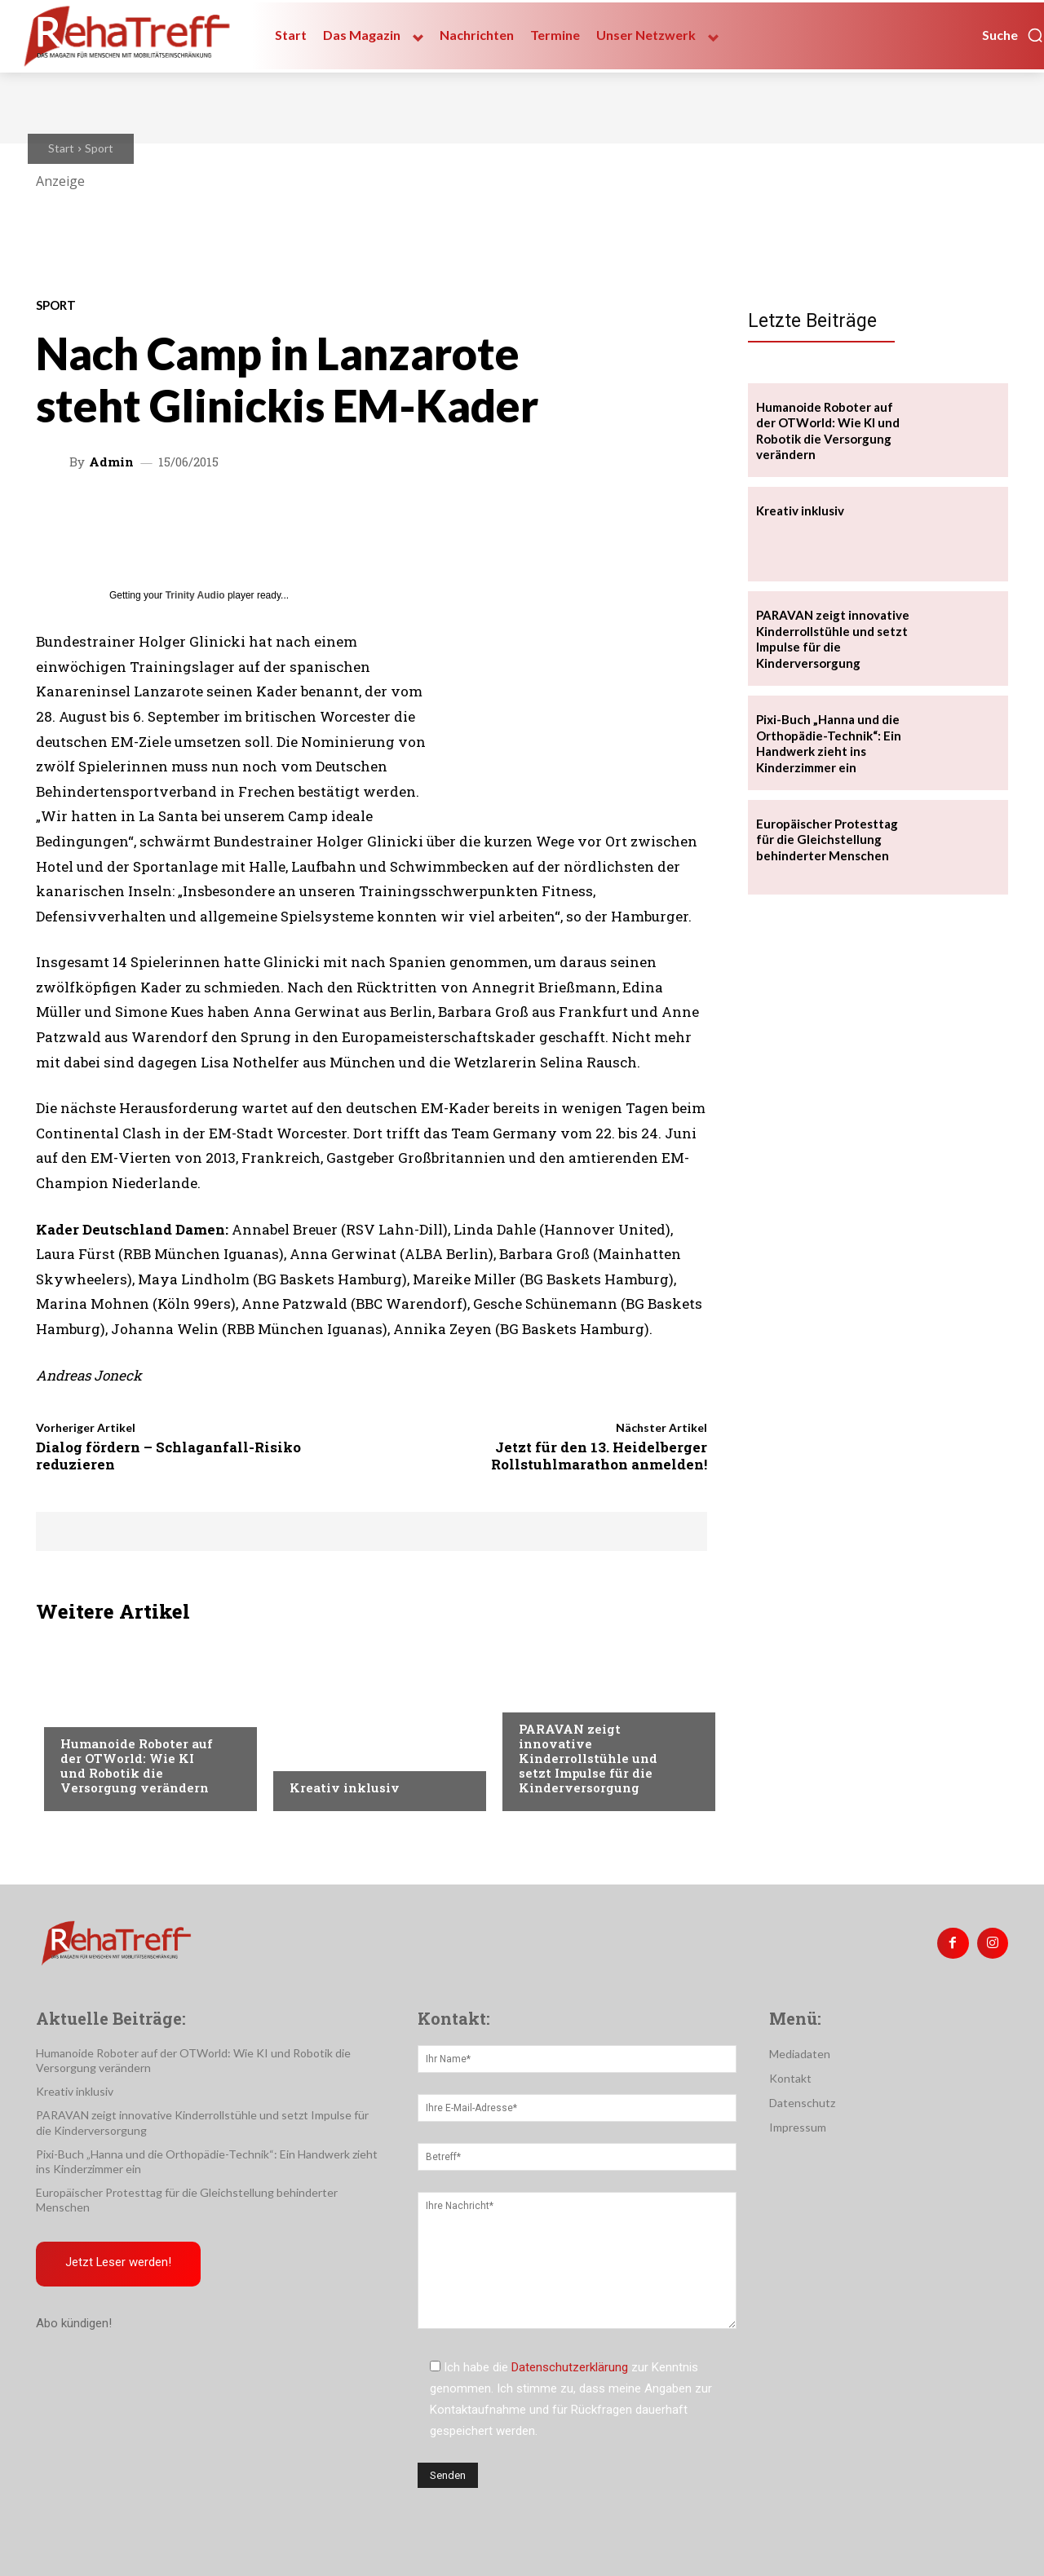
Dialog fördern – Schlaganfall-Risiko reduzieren (168, 1455)
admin (111, 462)
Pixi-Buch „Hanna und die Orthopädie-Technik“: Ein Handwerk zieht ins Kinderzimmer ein (828, 743)
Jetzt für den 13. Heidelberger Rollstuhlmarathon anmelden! (599, 1455)
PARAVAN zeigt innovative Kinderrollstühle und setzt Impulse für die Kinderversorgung (588, 1758)
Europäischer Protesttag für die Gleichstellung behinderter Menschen (827, 839)
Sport (99, 148)
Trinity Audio (195, 595)
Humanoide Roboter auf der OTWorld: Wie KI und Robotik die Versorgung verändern (136, 1765)
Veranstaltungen (110, 1711)
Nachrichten (327, 1755)
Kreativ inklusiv (345, 1787)
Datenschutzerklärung (569, 2367)
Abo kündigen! (74, 2323)
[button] (1013, 35)
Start (61, 148)
